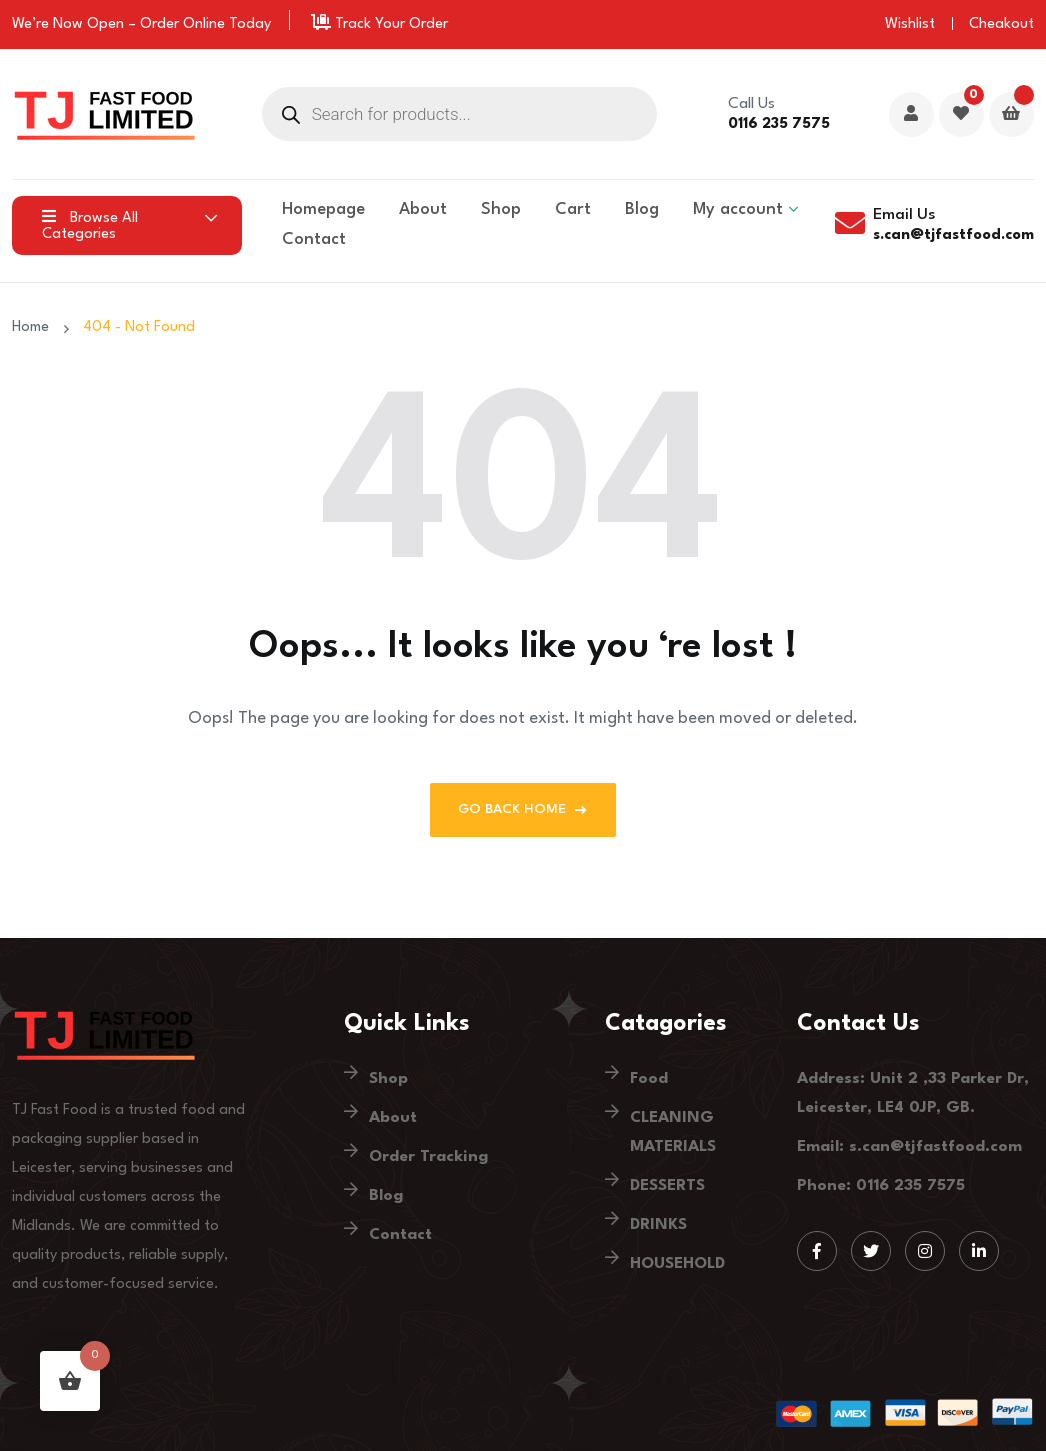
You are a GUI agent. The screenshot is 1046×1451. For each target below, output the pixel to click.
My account (738, 209)
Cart (573, 209)
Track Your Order (379, 24)
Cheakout (1001, 24)
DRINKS (658, 1225)
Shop (501, 209)
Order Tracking (428, 1157)
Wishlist (910, 24)
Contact (314, 239)
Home (34, 327)
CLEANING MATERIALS (673, 1132)
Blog (642, 209)
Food (649, 1079)
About (423, 209)
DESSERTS (667, 1186)
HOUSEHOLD (677, 1264)
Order (159, 24)
